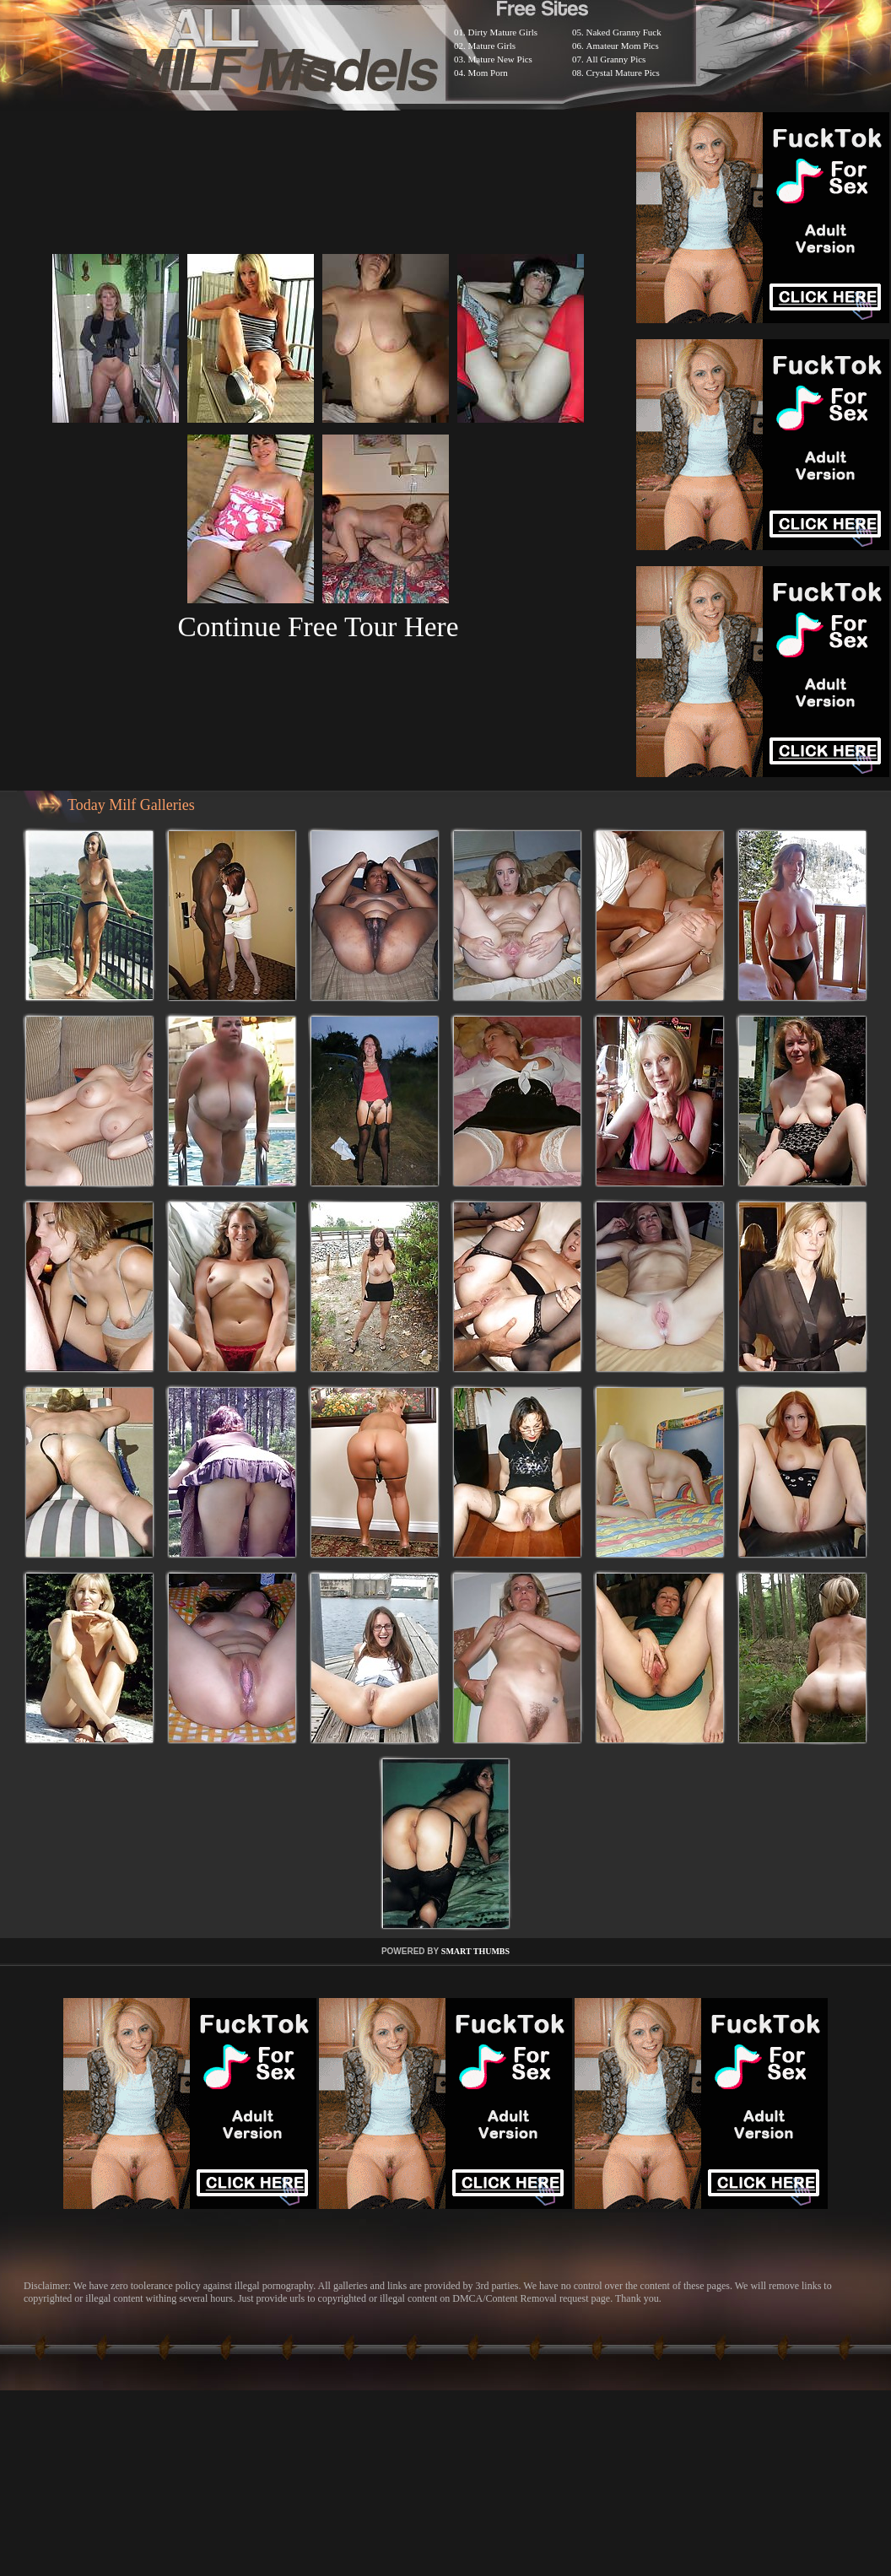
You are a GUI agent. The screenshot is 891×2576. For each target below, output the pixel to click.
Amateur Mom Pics (622, 46)
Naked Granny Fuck (624, 32)
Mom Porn (488, 73)
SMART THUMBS (475, 1951)
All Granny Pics (616, 59)
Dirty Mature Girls (502, 32)
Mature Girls (492, 46)
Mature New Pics (500, 59)
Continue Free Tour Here (317, 626)
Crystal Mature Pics (623, 73)
